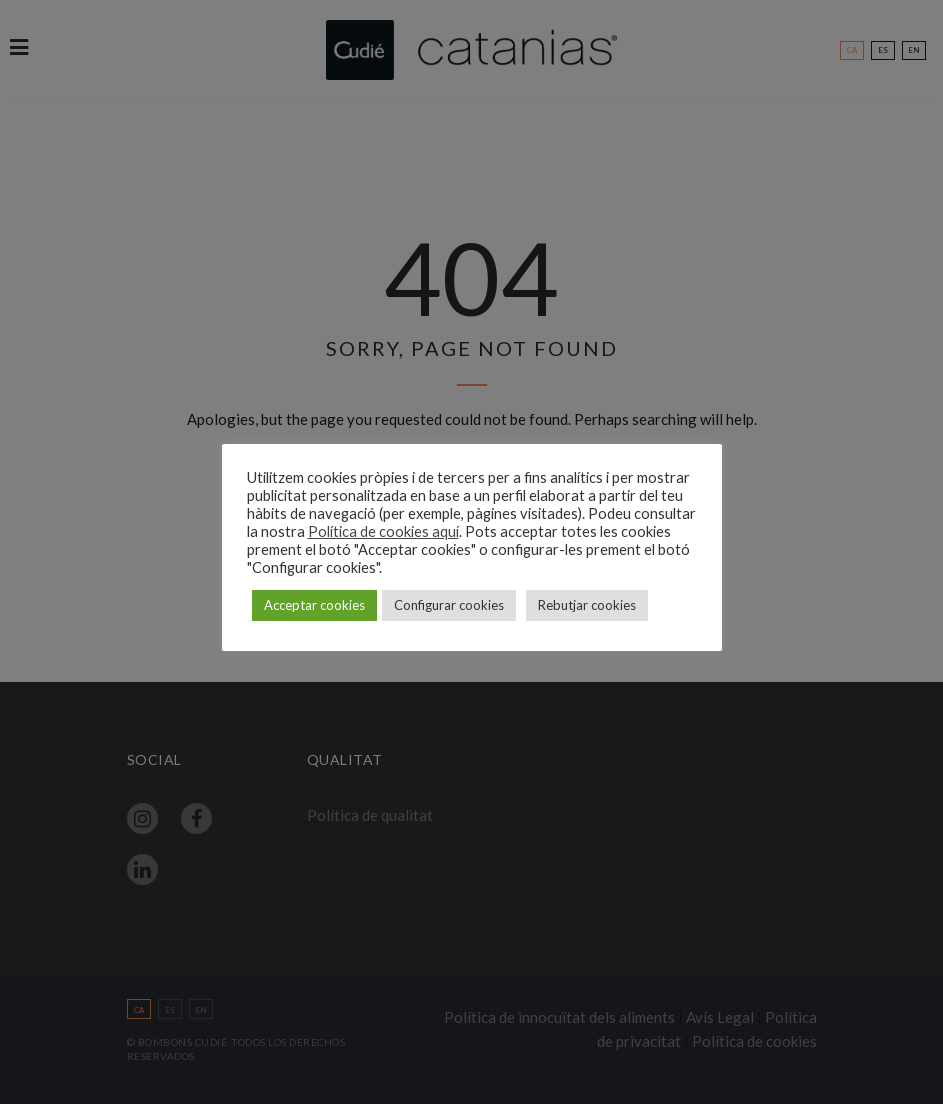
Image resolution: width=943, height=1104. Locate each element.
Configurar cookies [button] (449, 605)
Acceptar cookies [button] (314, 605)
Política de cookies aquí (383, 531)
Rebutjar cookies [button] (587, 605)
